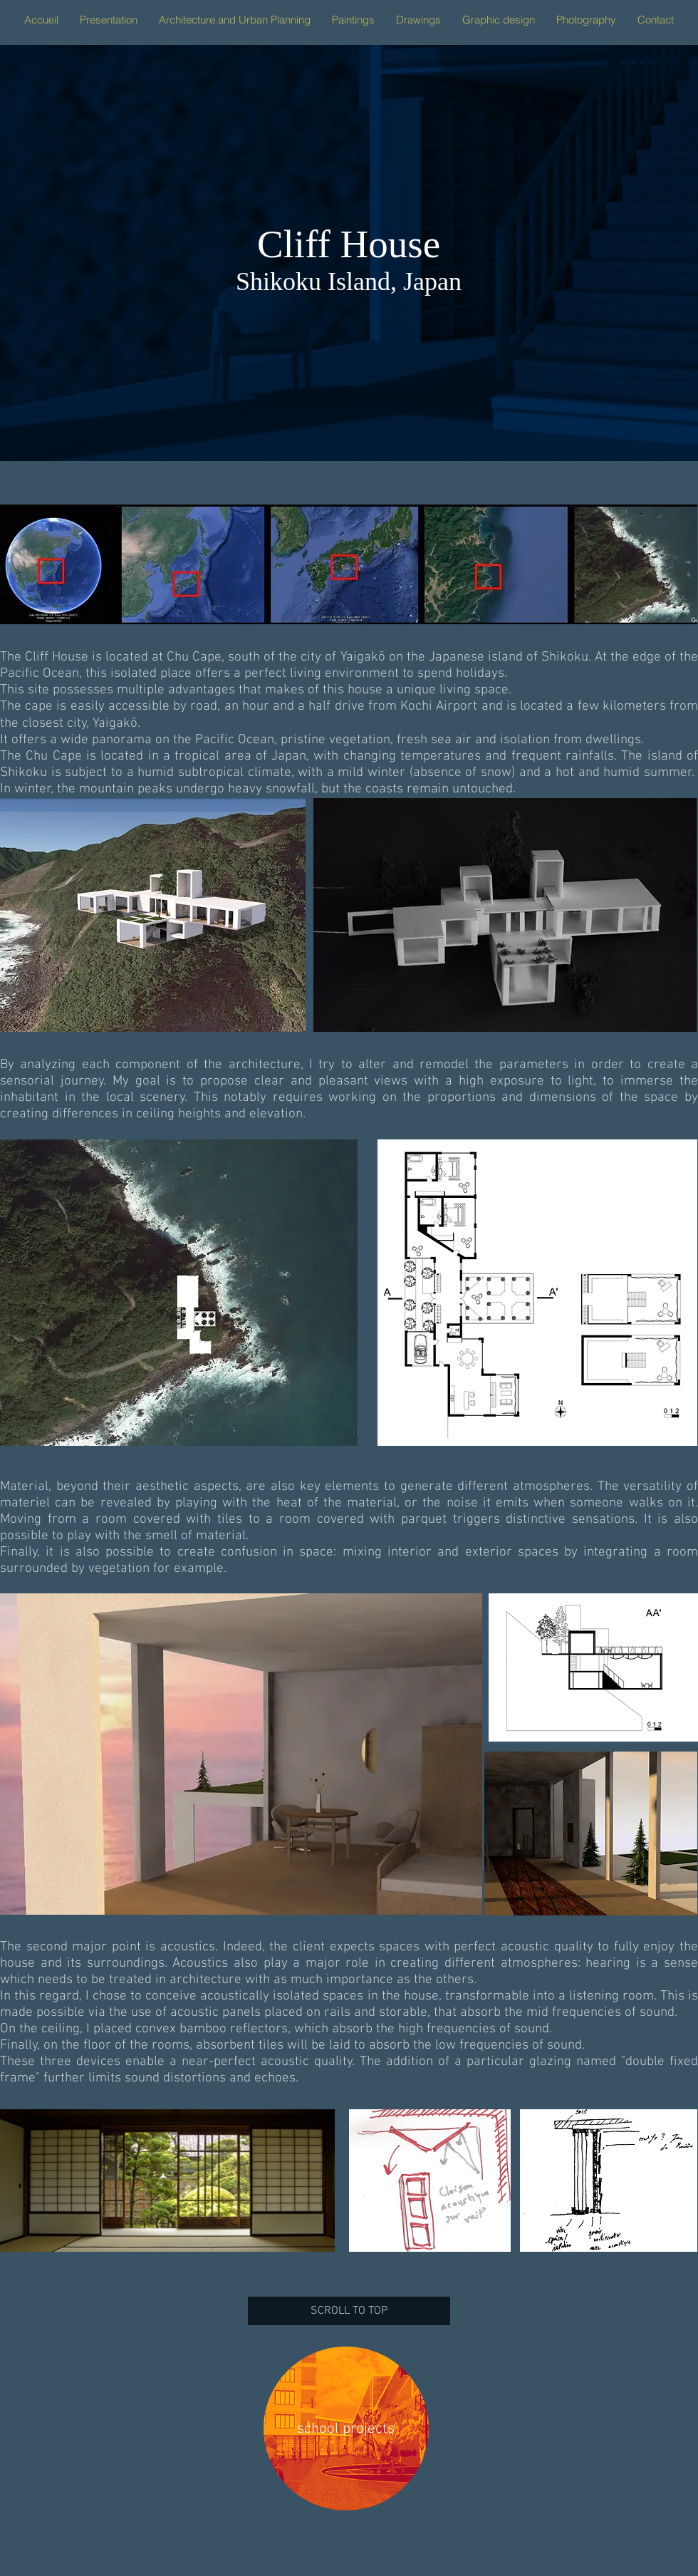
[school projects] (346, 2429)
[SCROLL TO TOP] (349, 2311)
